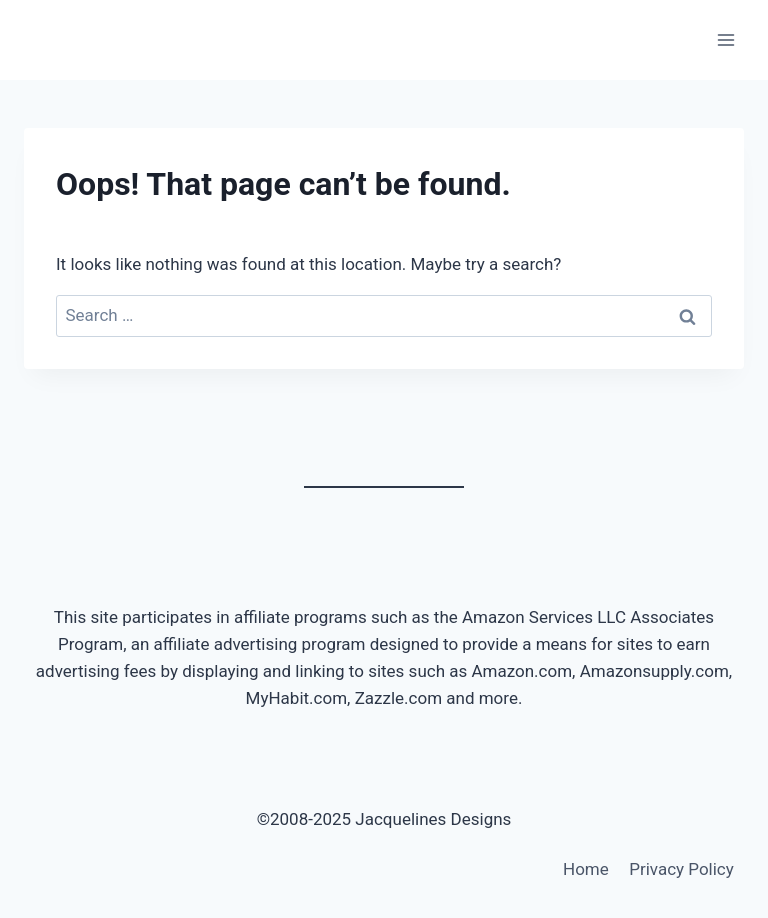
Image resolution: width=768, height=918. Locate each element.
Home (586, 869)
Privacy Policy (681, 869)
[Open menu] (725, 39)
